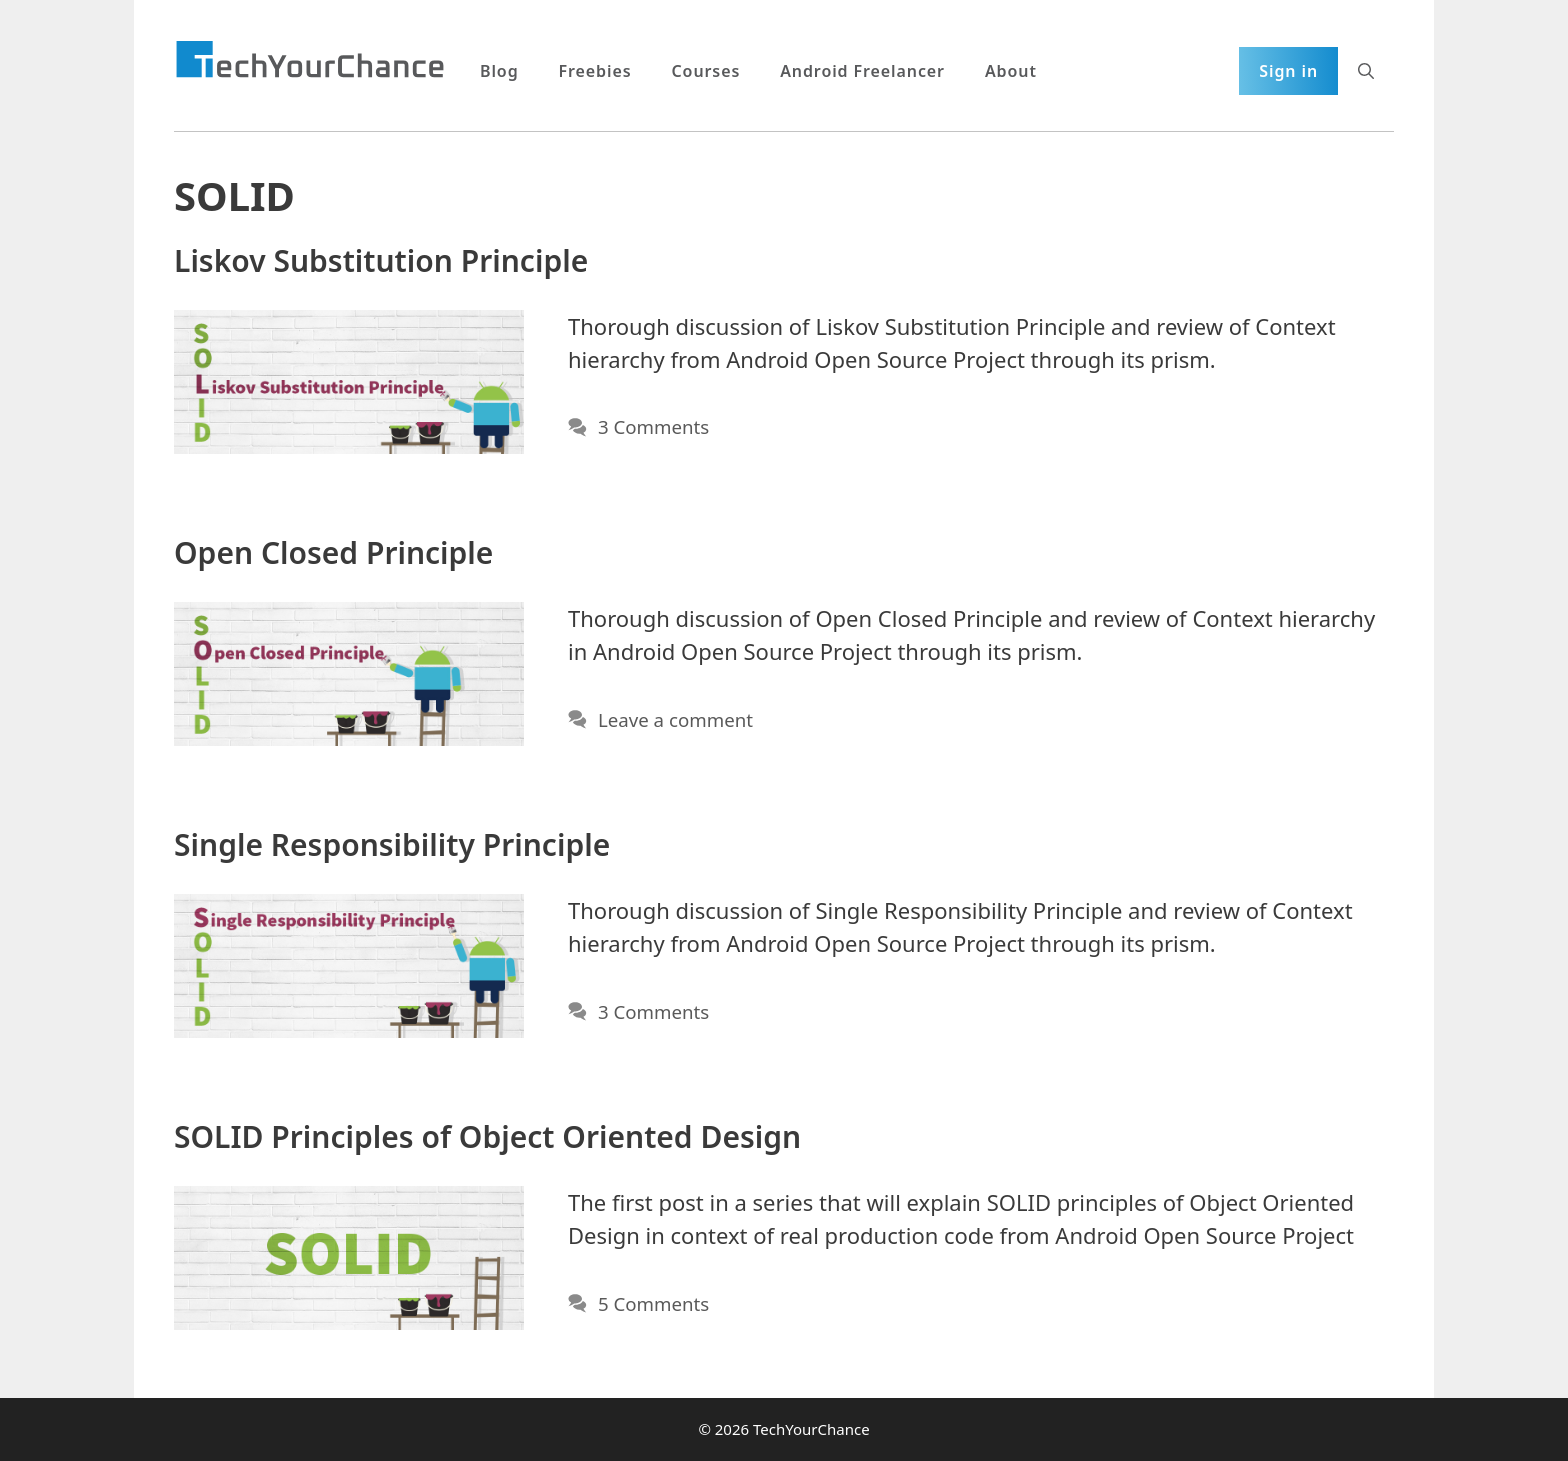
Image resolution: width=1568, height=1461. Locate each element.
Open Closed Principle (333, 552)
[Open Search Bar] (1366, 71)
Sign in (1288, 71)
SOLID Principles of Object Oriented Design (487, 1136)
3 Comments (653, 426)
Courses (706, 71)
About (1011, 71)
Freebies (595, 71)
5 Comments (653, 1303)
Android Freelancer (862, 71)
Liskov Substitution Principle (381, 260)
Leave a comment (675, 719)
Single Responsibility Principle (392, 844)
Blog (499, 71)
